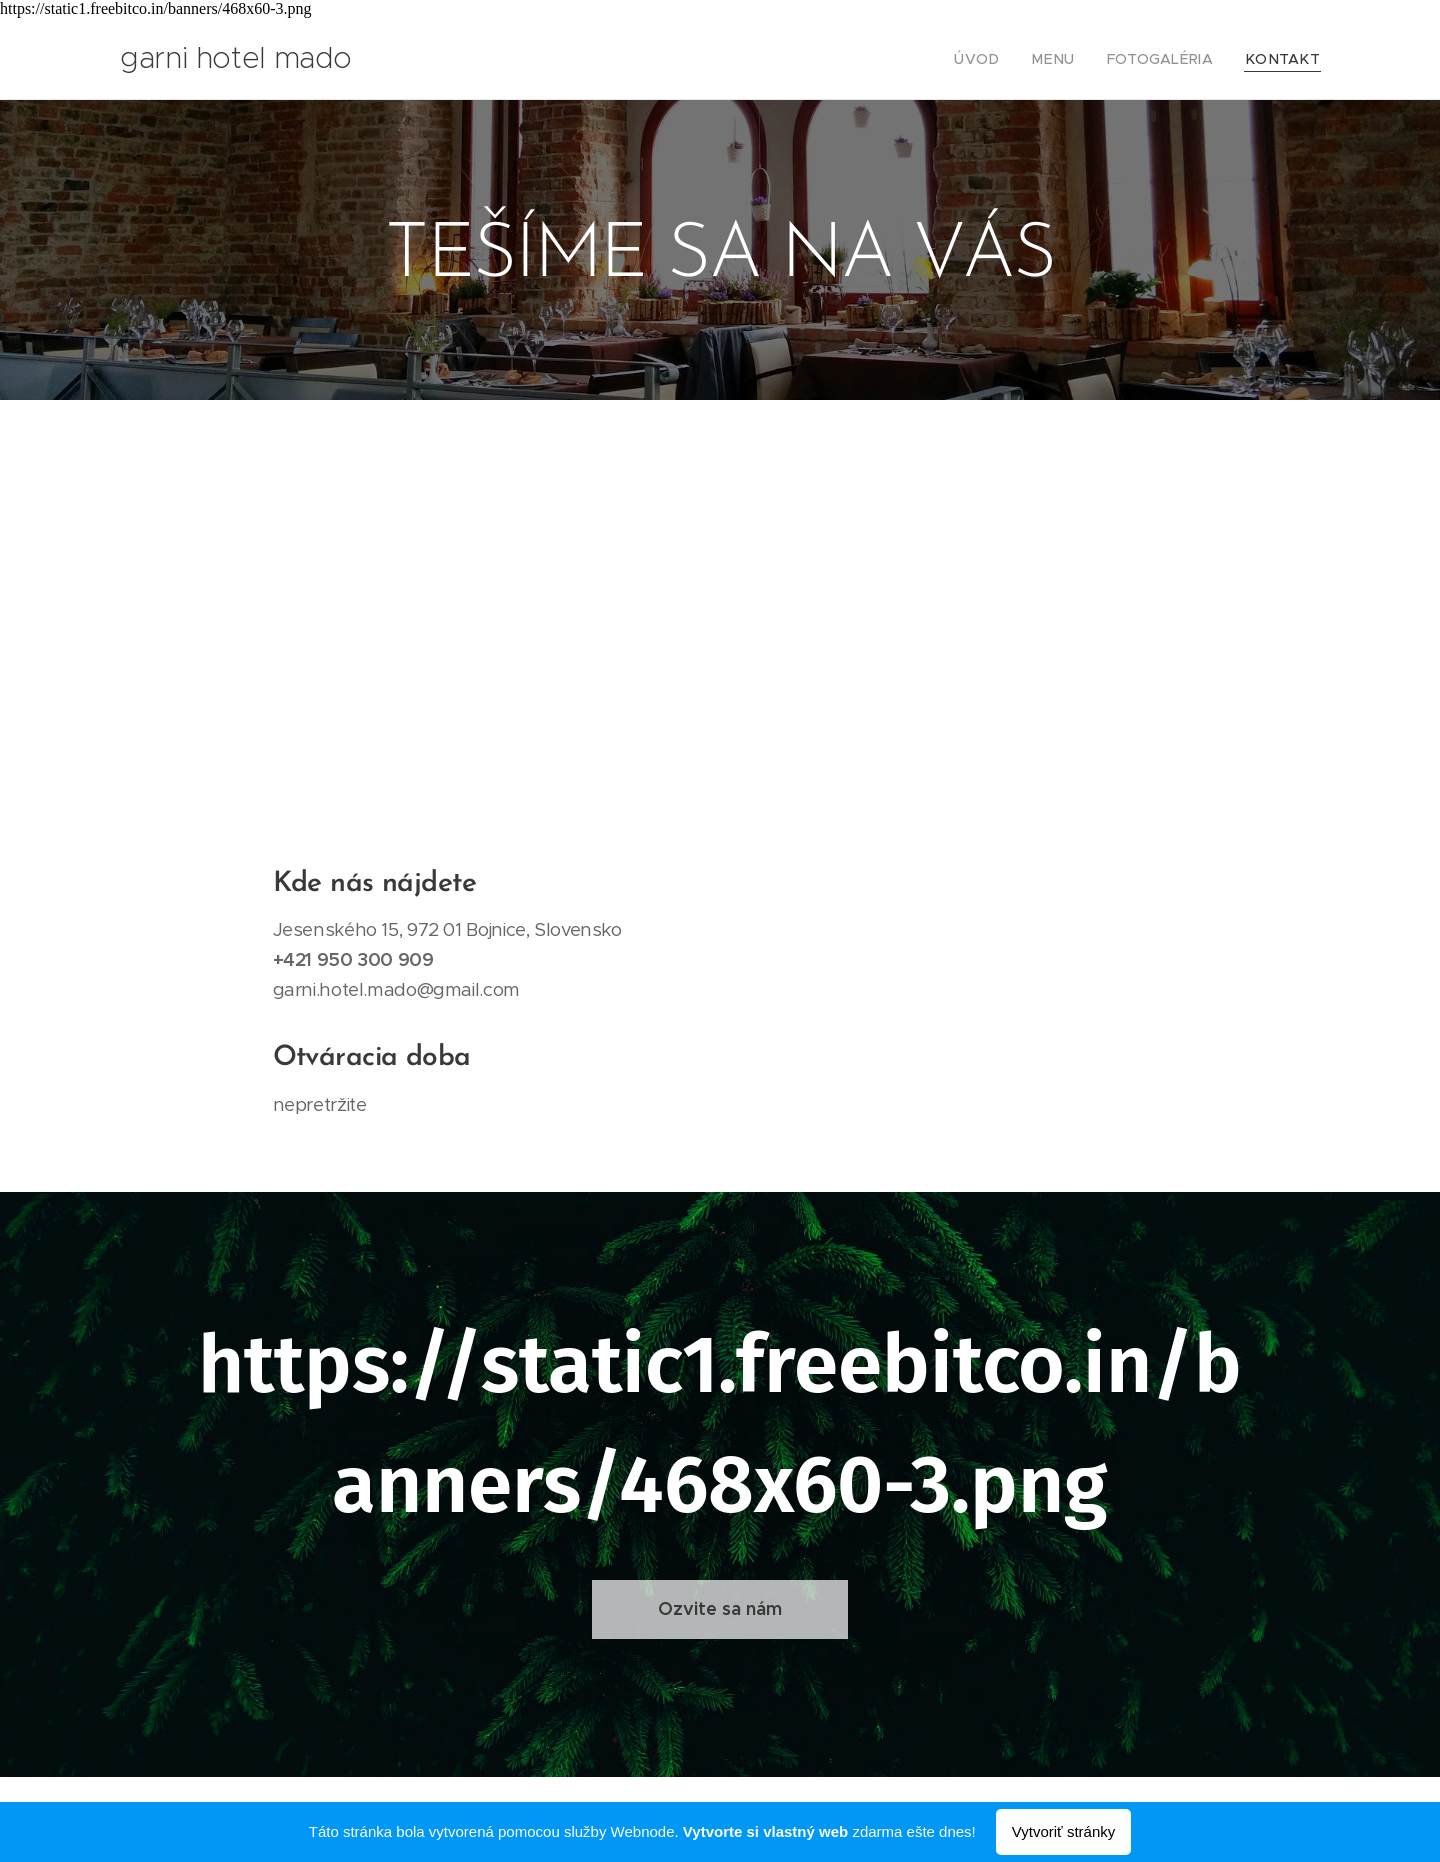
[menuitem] (1007, 59)
